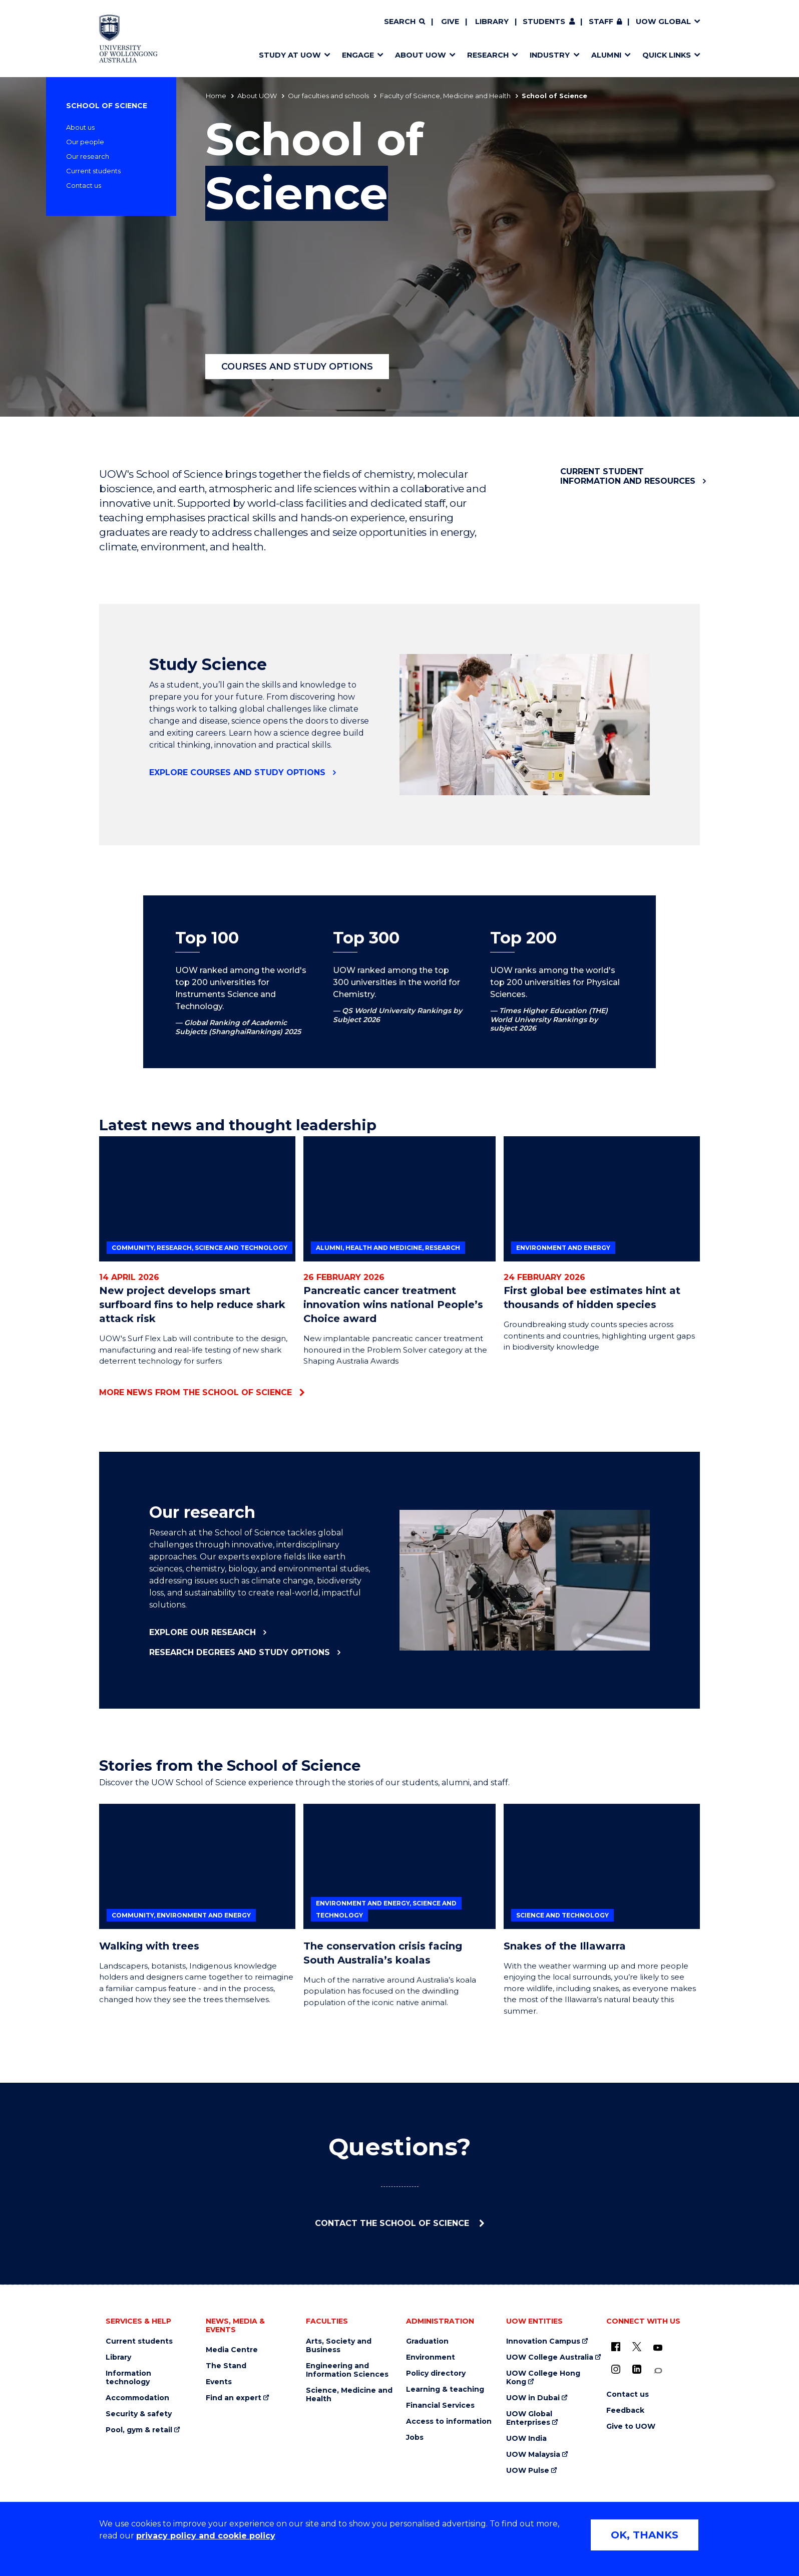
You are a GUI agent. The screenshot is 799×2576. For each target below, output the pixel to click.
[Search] (404, 22)
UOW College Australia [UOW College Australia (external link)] (549, 2357)
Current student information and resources (627, 476)
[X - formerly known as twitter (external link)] (636, 2346)
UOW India (526, 2438)
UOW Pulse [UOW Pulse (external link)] (527, 2470)
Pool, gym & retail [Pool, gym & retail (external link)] (139, 2430)
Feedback (625, 2410)
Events (219, 2382)
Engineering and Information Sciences (347, 2370)
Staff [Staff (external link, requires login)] (601, 21)
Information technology (128, 2377)
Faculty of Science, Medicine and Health (445, 96)
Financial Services (440, 2405)
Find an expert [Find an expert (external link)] (233, 2398)
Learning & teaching (445, 2389)
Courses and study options (297, 366)
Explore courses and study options (237, 772)
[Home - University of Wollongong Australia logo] (128, 39)
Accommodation (137, 2398)
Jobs (415, 2437)
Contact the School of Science (393, 2223)
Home (216, 96)
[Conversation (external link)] (657, 2371)
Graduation (427, 2341)
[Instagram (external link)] (615, 2369)
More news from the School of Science (195, 1392)
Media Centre (232, 2350)
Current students (93, 171)
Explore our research (202, 1632)
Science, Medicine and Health (349, 2394)
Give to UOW (630, 2426)
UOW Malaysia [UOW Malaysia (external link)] (533, 2454)
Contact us (83, 185)
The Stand (226, 2366)
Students (544, 21)
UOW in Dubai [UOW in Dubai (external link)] (533, 2398)
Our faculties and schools (328, 96)
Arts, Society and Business (338, 2345)
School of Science (106, 105)
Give (450, 21)
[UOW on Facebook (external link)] (615, 2346)
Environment (430, 2357)
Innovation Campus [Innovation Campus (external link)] (543, 2341)
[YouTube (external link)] (657, 2348)
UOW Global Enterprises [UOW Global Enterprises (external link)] (529, 2418)
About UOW (257, 96)
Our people (85, 142)
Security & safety (139, 2414)
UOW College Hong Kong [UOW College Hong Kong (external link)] (543, 2377)
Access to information (449, 2421)
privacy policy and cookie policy (205, 2535)
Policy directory (436, 2373)
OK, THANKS (644, 2535)
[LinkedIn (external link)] (636, 2369)
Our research (87, 156)
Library (492, 21)
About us (80, 127)
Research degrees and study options (239, 1652)
